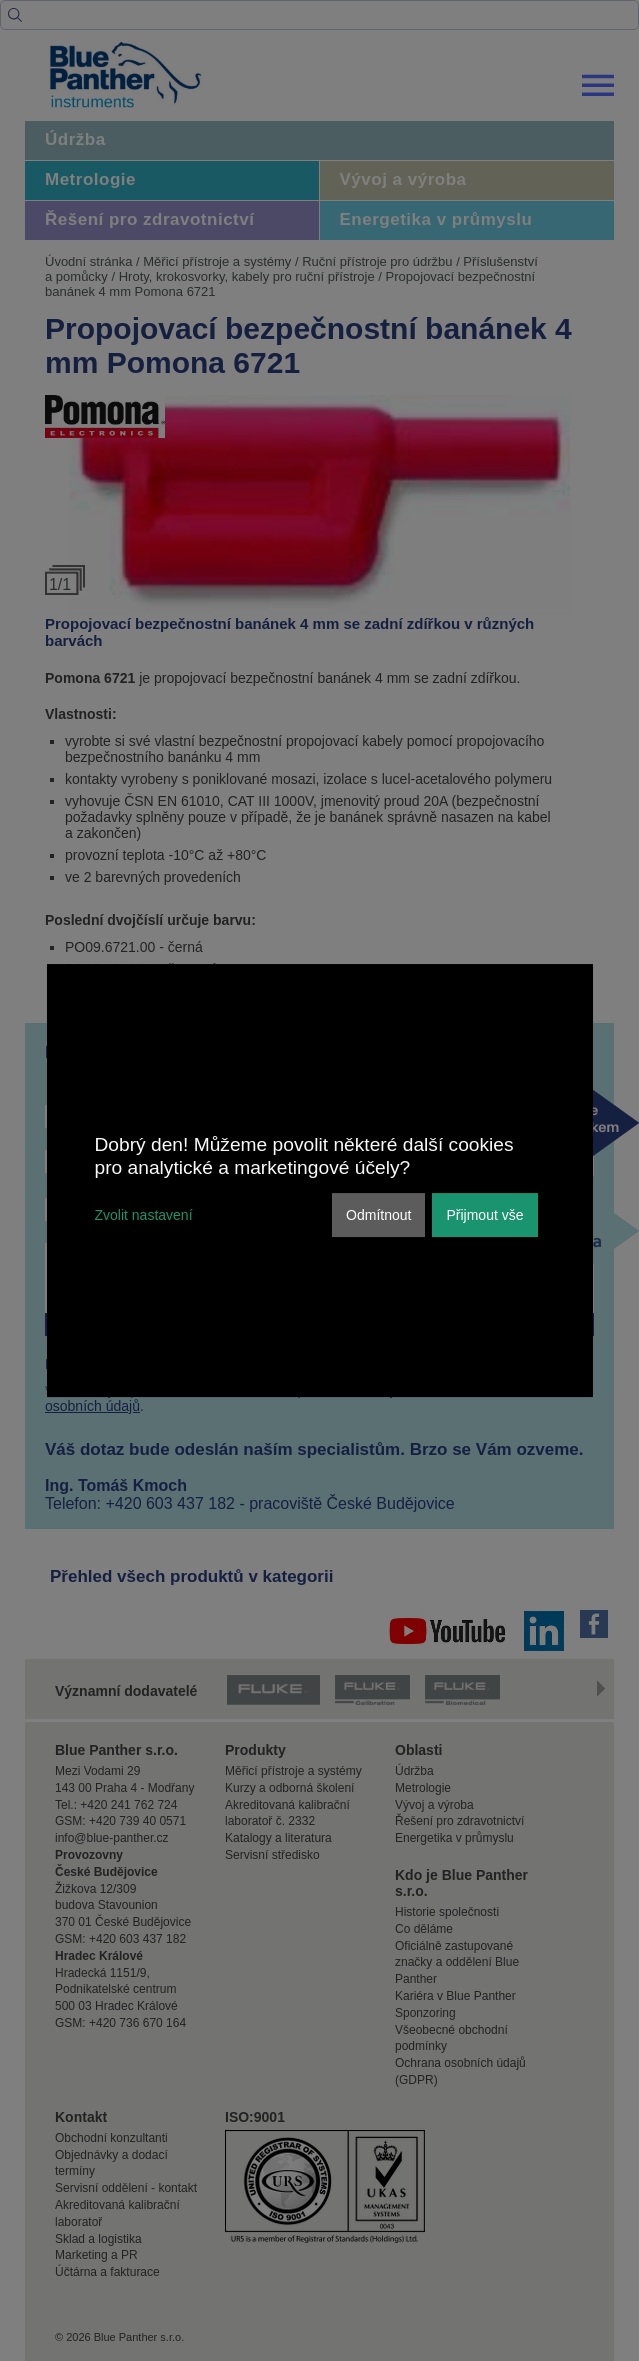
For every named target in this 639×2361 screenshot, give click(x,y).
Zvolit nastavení (144, 1215)
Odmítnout (378, 1215)
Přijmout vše (484, 1215)
